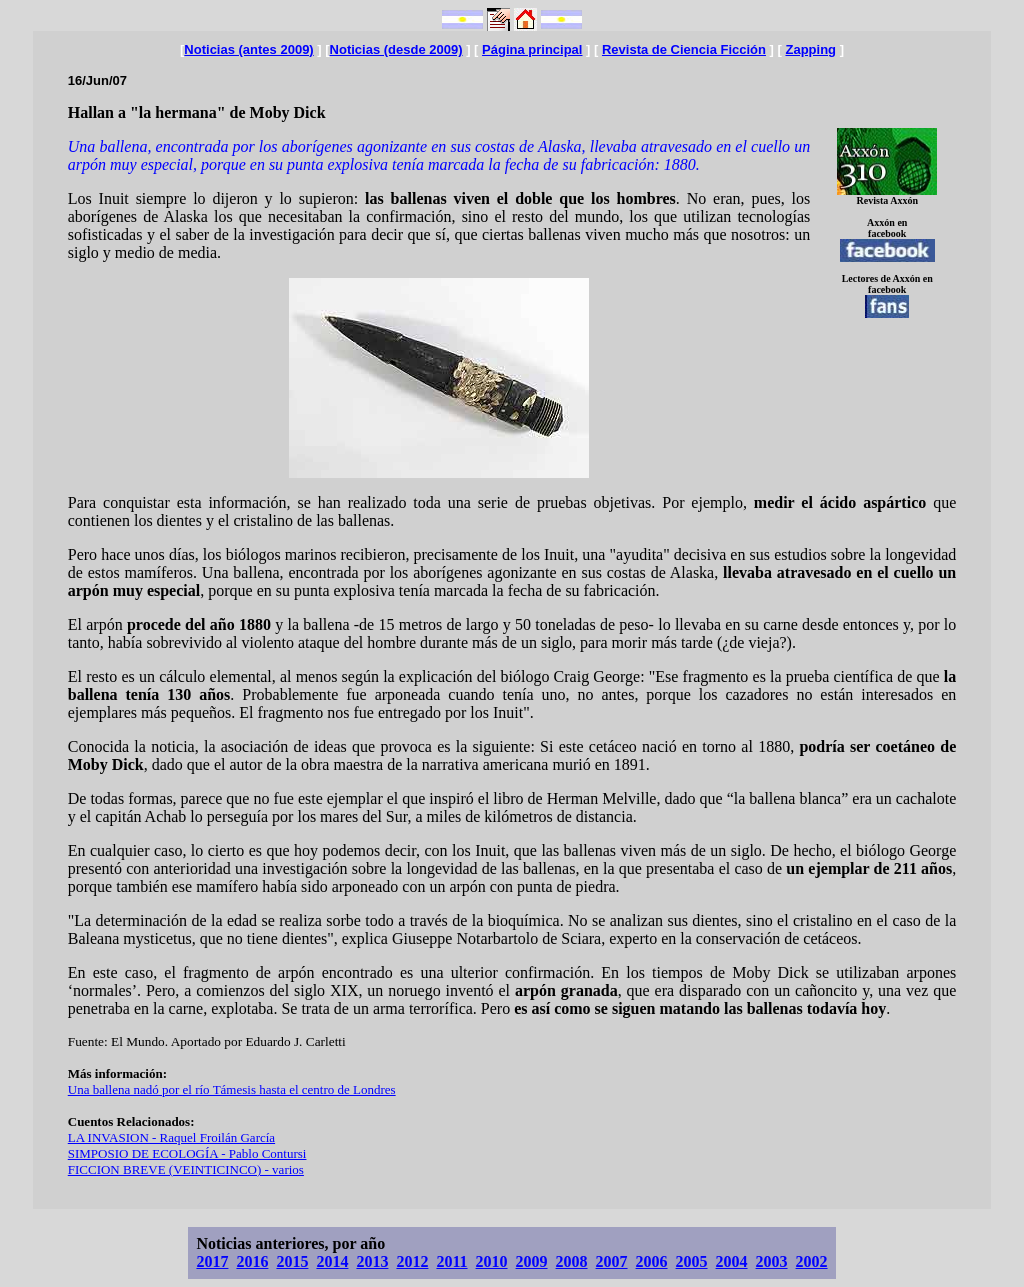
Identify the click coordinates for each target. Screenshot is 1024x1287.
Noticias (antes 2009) (248, 49)
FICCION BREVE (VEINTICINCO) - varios (186, 1169)
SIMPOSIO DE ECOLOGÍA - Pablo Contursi (187, 1153)
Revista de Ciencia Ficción (684, 49)
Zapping (810, 49)
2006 (652, 1261)
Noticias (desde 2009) (396, 49)
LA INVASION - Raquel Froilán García (171, 1137)
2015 (292, 1261)
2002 (812, 1261)
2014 (332, 1261)
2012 (412, 1261)
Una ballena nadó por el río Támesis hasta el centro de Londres (232, 1089)
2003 (772, 1261)
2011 (451, 1261)
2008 (572, 1261)
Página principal (532, 49)
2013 (372, 1261)
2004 (732, 1261)
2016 (252, 1261)
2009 (532, 1261)
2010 (492, 1261)
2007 (612, 1261)
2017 (212, 1261)
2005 (692, 1261)
